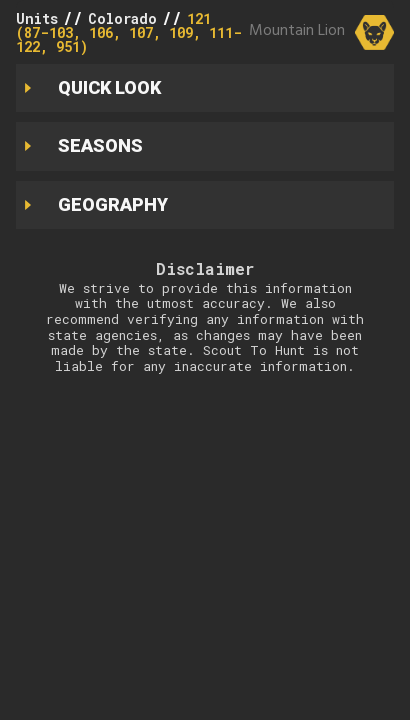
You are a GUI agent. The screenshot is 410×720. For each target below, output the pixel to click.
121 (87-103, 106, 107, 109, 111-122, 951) (129, 32)
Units (37, 18)
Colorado (122, 18)
